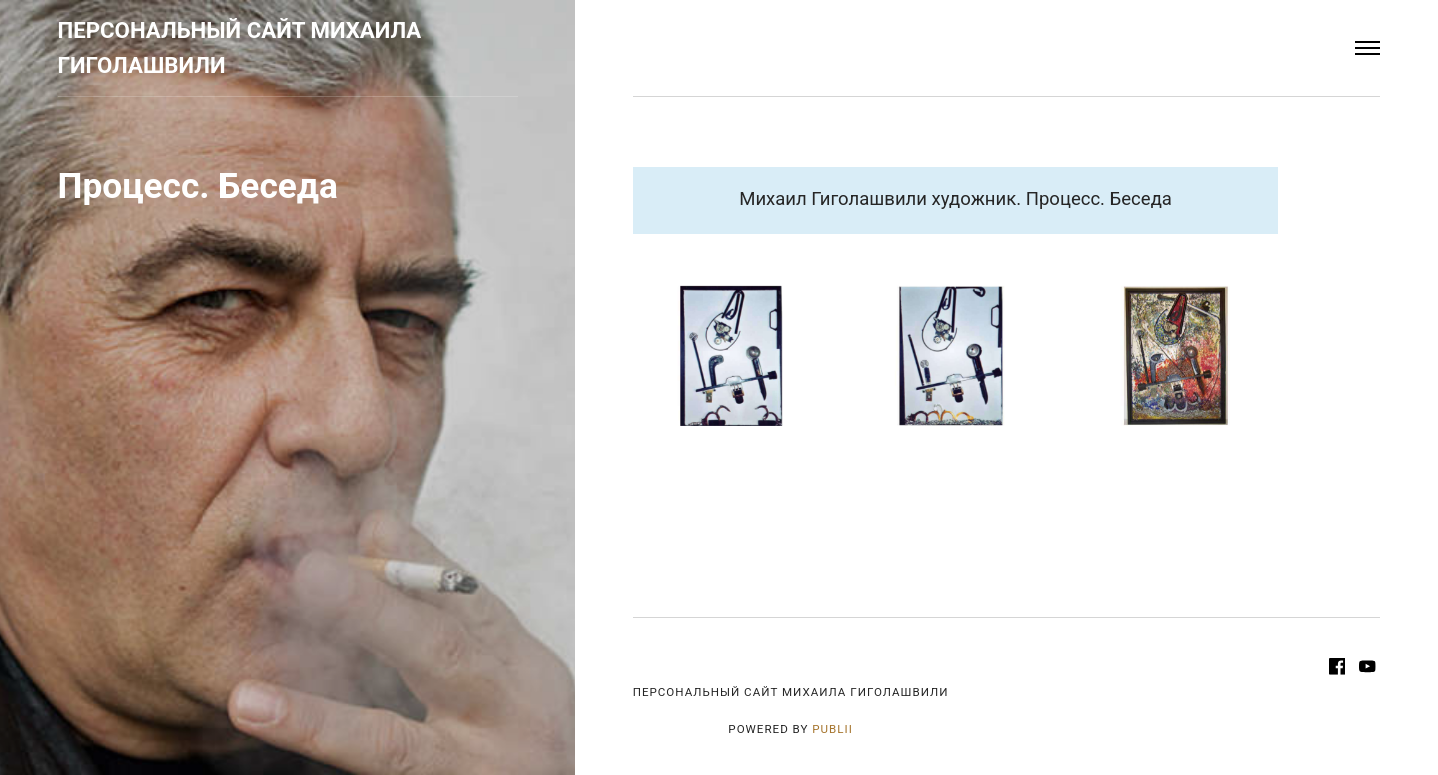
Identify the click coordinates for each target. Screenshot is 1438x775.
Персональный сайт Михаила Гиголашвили (240, 48)
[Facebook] (1339, 669)
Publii (832, 729)
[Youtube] (1368, 669)
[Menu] (1368, 48)
